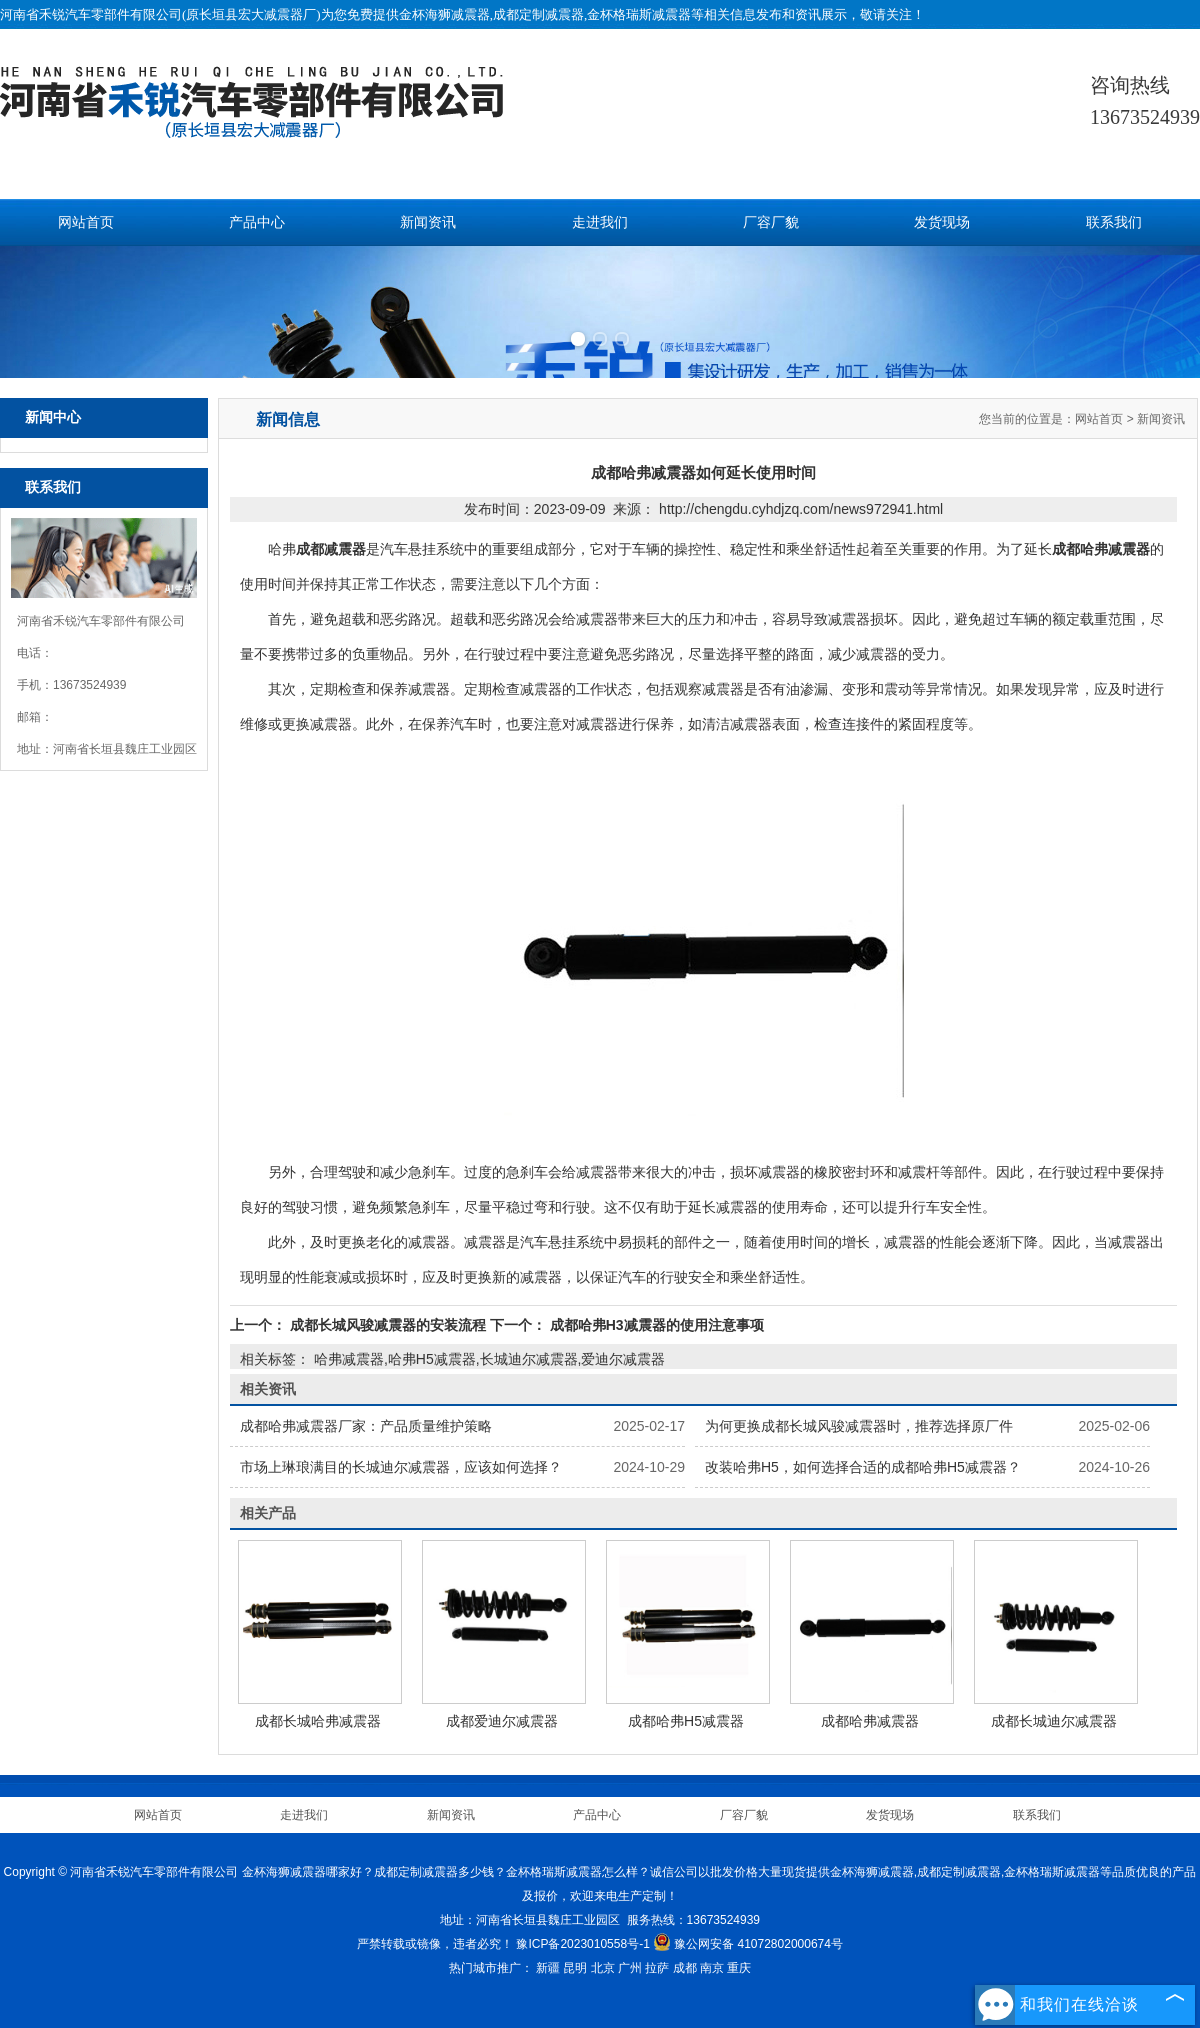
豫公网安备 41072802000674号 (748, 1944)
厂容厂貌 (771, 222)
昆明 (575, 1968)
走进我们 (600, 222)
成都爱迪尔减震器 (502, 1721)
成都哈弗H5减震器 (686, 1721)
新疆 (548, 1968)
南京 (712, 1968)
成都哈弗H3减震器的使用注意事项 (655, 1325)
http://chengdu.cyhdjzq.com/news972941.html (801, 509)
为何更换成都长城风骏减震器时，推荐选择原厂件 (859, 1426)
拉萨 (657, 1968)
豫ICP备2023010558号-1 (582, 1944)
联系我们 (1114, 222)
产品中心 (257, 222)
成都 (685, 1968)
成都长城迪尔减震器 (1054, 1721)
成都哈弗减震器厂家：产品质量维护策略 (366, 1426)
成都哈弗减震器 (870, 1721)
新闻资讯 (428, 222)
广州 (630, 1968)
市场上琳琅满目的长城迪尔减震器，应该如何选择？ (401, 1467)
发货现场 (942, 222)
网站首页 (86, 222)
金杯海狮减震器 (444, 14)
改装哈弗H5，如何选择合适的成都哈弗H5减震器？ (863, 1467)
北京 (603, 1968)
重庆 (739, 1968)
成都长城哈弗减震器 (318, 1721)
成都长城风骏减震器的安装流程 (388, 1325)
